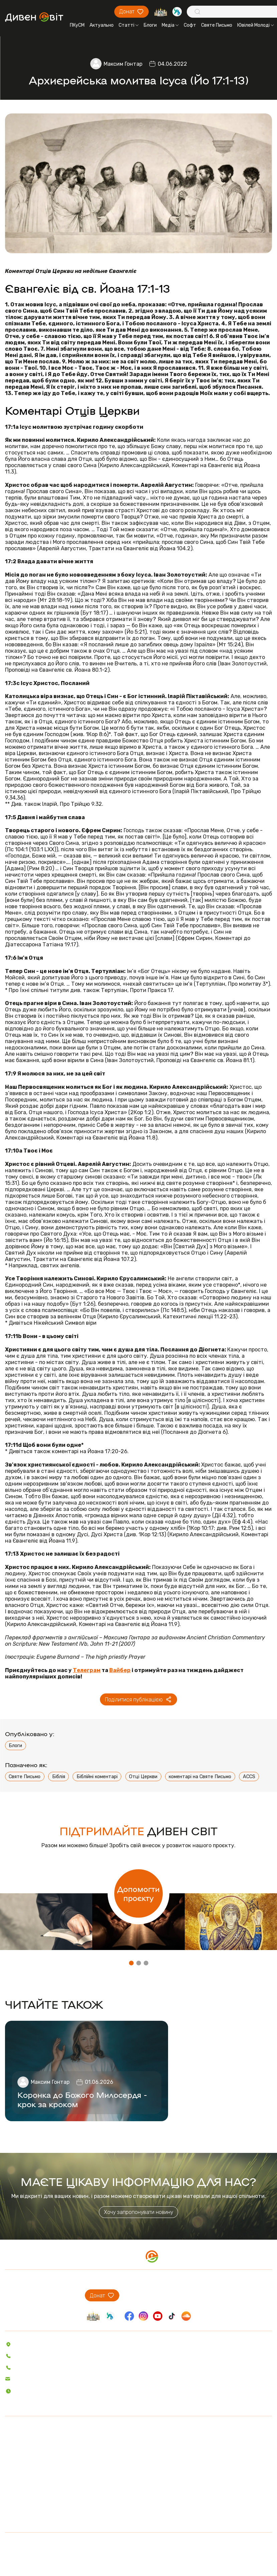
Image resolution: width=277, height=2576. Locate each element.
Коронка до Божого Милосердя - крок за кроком (82, 2099)
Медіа (170, 25)
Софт (190, 25)
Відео (11, 2480)
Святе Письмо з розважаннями (80, 2462)
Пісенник (55, 2444)
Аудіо (11, 2471)
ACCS (249, 1777)
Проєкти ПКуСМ (22, 2519)
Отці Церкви (143, 1777)
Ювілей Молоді (255, 25)
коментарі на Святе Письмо (200, 1777)
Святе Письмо (216, 25)
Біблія (58, 1777)
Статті (129, 25)
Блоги (150, 25)
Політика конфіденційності (138, 2546)
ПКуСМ (77, 25)
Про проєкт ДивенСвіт (30, 2510)
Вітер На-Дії (59, 2471)
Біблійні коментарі (97, 1777)
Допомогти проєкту (138, 1893)
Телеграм (87, 1670)
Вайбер (120, 1670)
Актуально (102, 25)
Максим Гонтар (123, 64)
